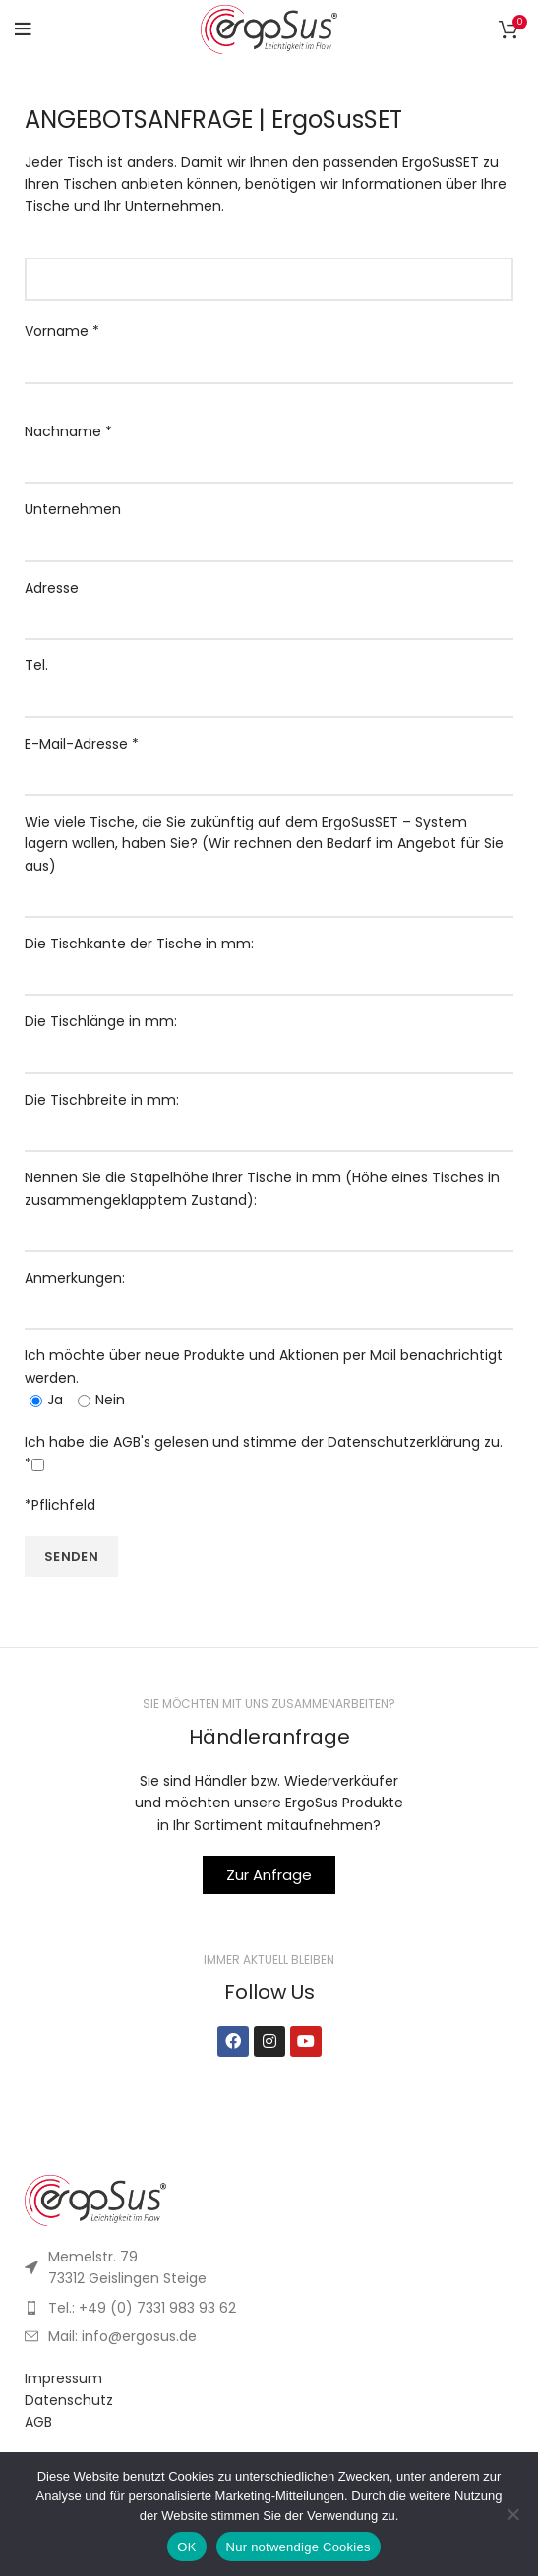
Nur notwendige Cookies (298, 2547)
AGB (38, 2422)
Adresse (269, 603)
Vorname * (269, 346)
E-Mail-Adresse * (269, 759)
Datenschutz (69, 2400)
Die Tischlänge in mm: (269, 1036)
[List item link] (269, 2307)
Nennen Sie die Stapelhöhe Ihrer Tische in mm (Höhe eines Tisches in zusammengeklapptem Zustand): (269, 1204)
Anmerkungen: (269, 1293)
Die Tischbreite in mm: (269, 1115)
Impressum (63, 2378)
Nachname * (269, 447)
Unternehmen (269, 524)
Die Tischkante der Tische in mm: (269, 959)
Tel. (269, 681)
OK (186, 2547)
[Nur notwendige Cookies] (513, 2514)
